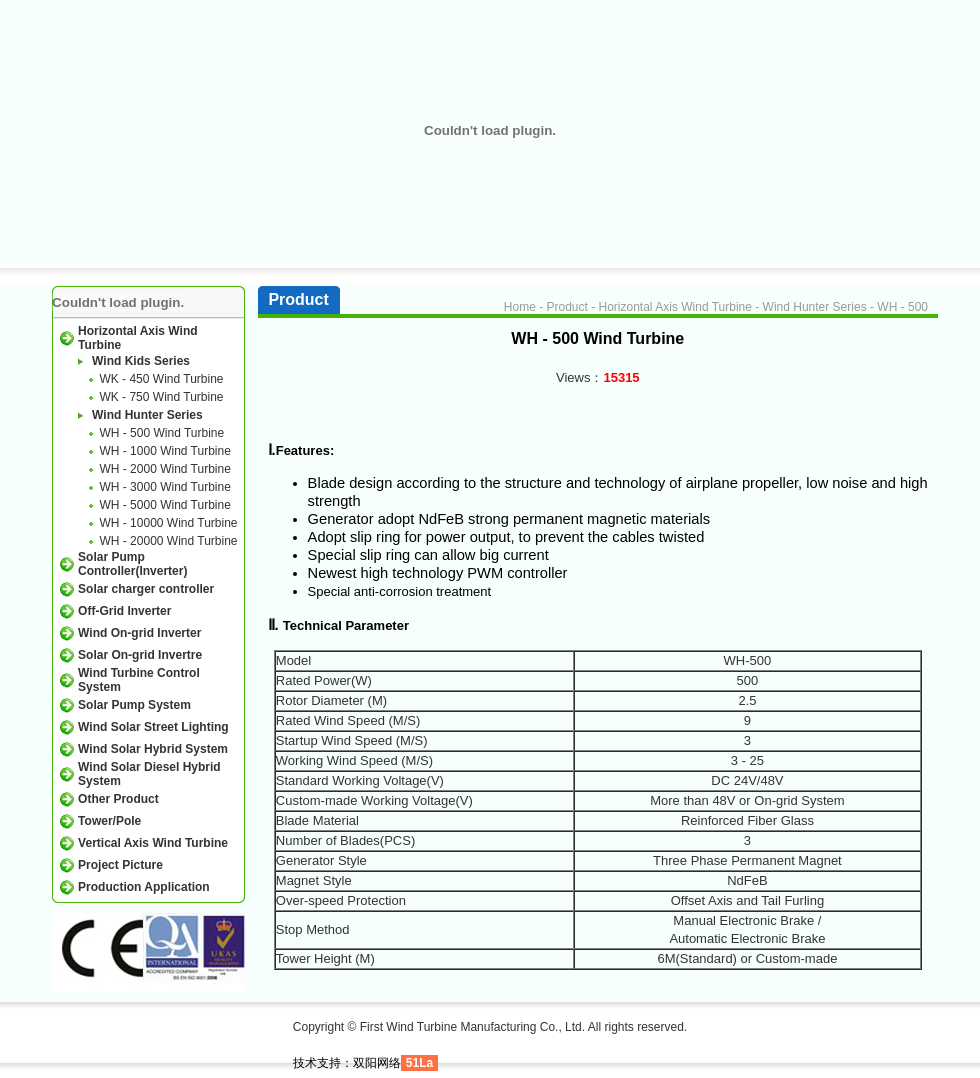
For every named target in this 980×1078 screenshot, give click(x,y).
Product (566, 307)
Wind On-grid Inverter (139, 633)
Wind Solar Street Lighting (153, 727)
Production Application (144, 887)
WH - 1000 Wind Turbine (164, 451)
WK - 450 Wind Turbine (161, 379)
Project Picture (120, 865)
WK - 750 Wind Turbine (161, 397)
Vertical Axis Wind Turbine (153, 843)
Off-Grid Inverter (124, 611)
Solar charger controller (146, 589)
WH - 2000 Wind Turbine (164, 469)
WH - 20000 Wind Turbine (168, 541)
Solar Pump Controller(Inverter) (132, 564)
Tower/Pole (109, 821)
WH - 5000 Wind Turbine (164, 505)
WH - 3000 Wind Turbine (164, 487)
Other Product (118, 799)
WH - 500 (902, 307)
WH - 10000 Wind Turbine (168, 523)
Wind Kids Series (141, 361)
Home (520, 307)
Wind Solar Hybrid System (153, 749)
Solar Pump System (134, 705)
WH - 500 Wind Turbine (161, 433)
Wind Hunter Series (147, 415)
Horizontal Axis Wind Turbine (675, 307)
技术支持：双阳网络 (347, 1063)
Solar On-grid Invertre (140, 655)
